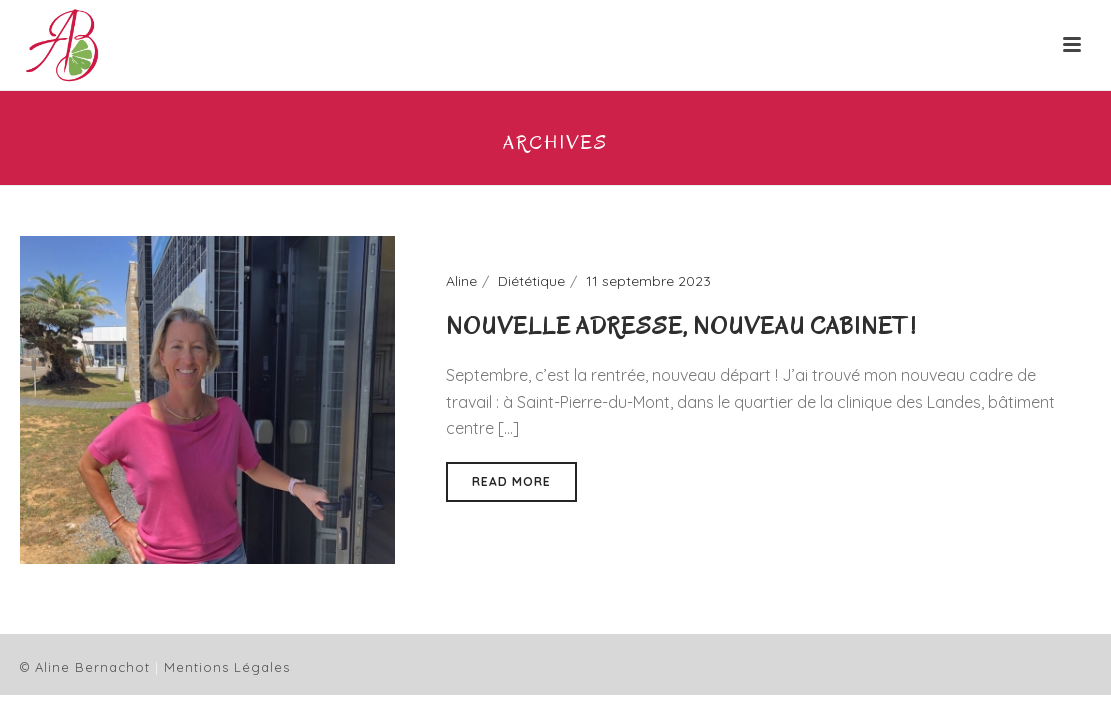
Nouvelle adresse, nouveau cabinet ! (681, 326)
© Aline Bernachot (85, 667)
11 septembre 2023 (648, 281)
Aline (461, 281)
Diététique (531, 281)
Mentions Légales (227, 667)
